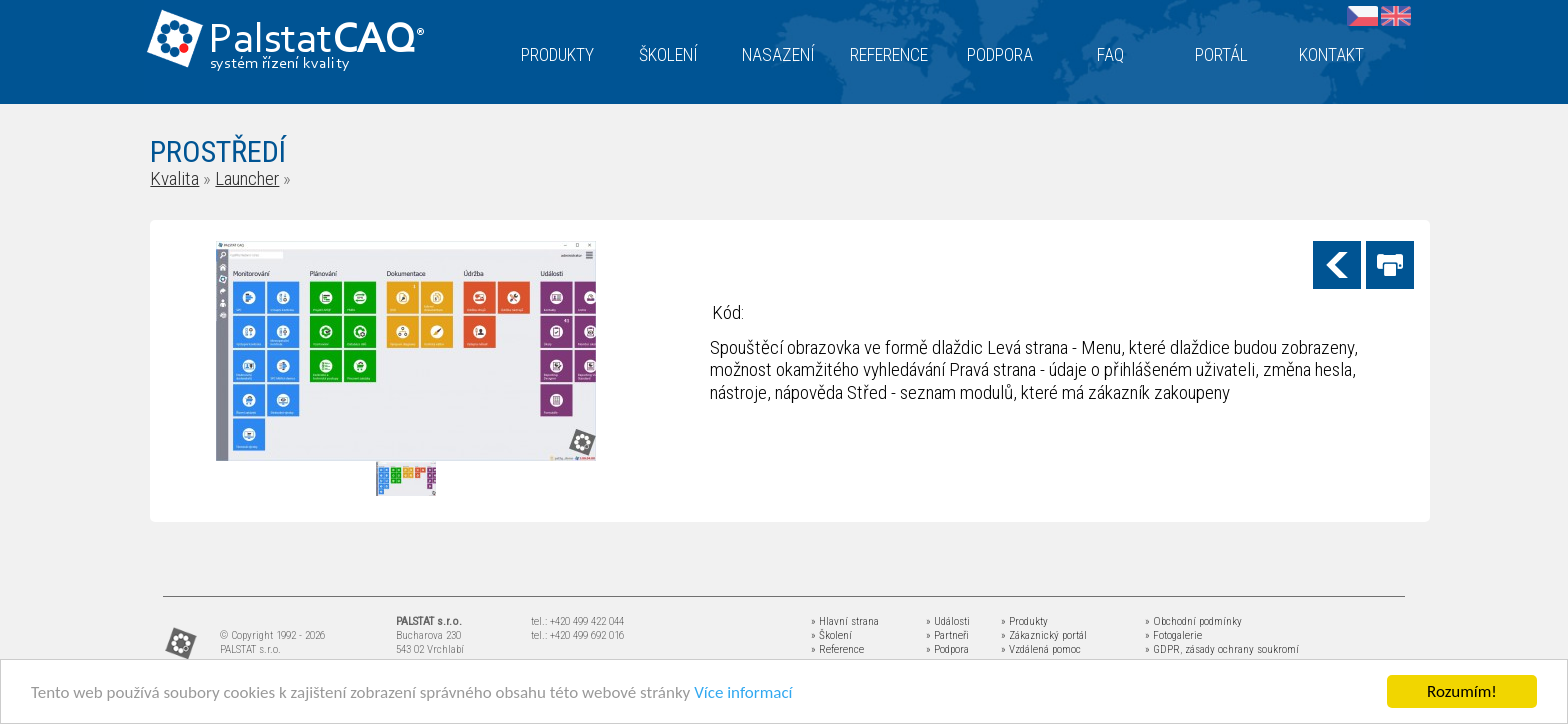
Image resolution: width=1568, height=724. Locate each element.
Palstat (316, 41)
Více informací (743, 693)
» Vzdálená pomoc (1041, 649)
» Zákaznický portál (1044, 635)
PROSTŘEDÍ (218, 151)
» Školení (831, 635)
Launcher (247, 178)
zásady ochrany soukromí (1242, 649)
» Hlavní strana (845, 621)
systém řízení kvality (280, 64)
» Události (948, 621)
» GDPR (1162, 649)
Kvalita (174, 178)
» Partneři (947, 635)
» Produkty (1024, 621)
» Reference (837, 649)
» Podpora (947, 649)
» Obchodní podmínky (1193, 621)
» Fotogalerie (1173, 635)
